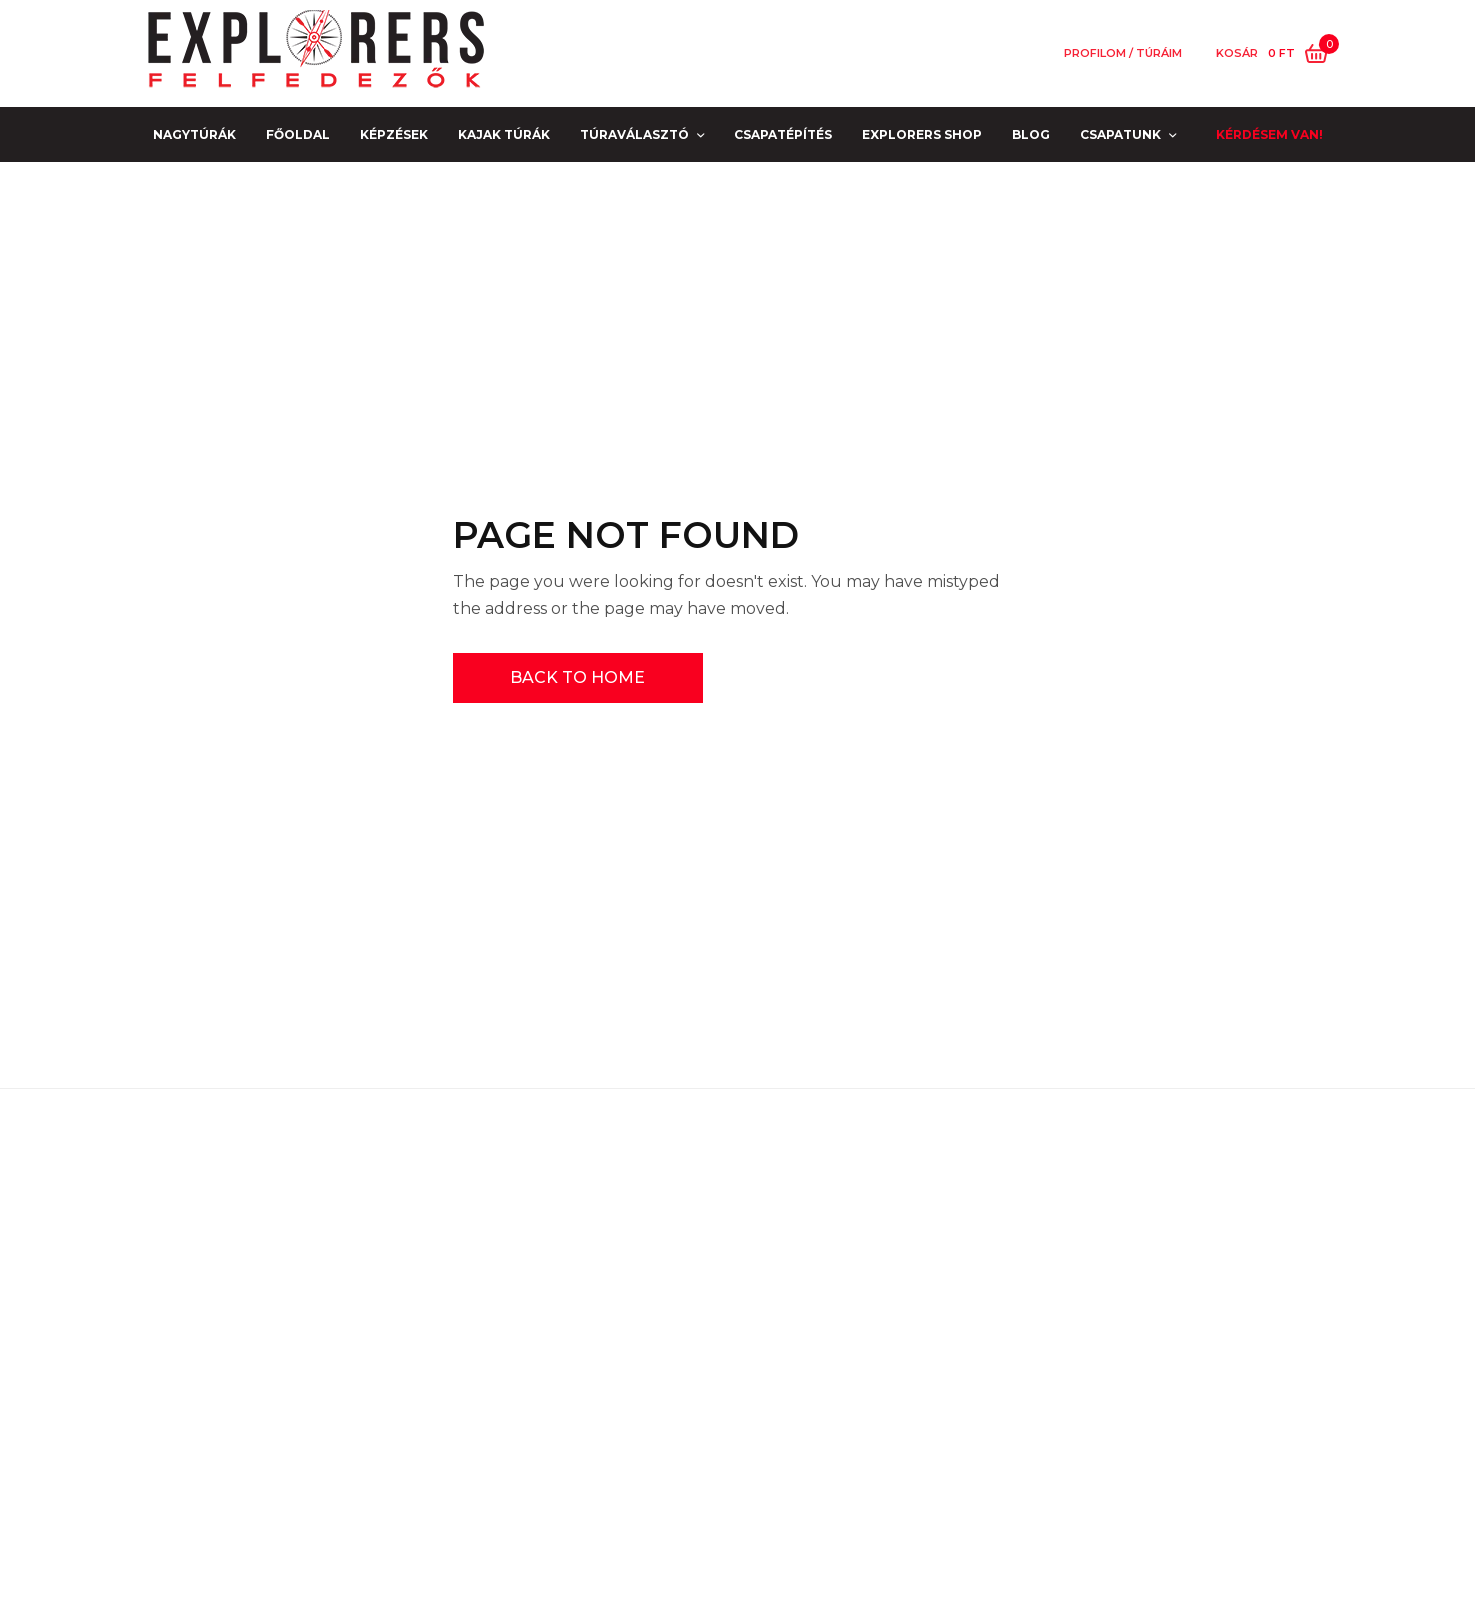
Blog (1031, 134)
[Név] (1038, 1299)
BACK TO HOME (577, 677)
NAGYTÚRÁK (194, 134)
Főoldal (298, 134)
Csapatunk (1120, 134)
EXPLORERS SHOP (922, 134)
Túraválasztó (634, 134)
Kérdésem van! (1269, 134)
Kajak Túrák (504, 134)
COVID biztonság (288, 1255)
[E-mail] (1038, 1361)
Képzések (394, 134)
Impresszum (287, 1341)
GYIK (287, 1312)
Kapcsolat (288, 1370)
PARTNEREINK (287, 1399)
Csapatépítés (783, 134)
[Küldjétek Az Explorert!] (876, 1432)
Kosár (1237, 53)
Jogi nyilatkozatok (288, 1283)
